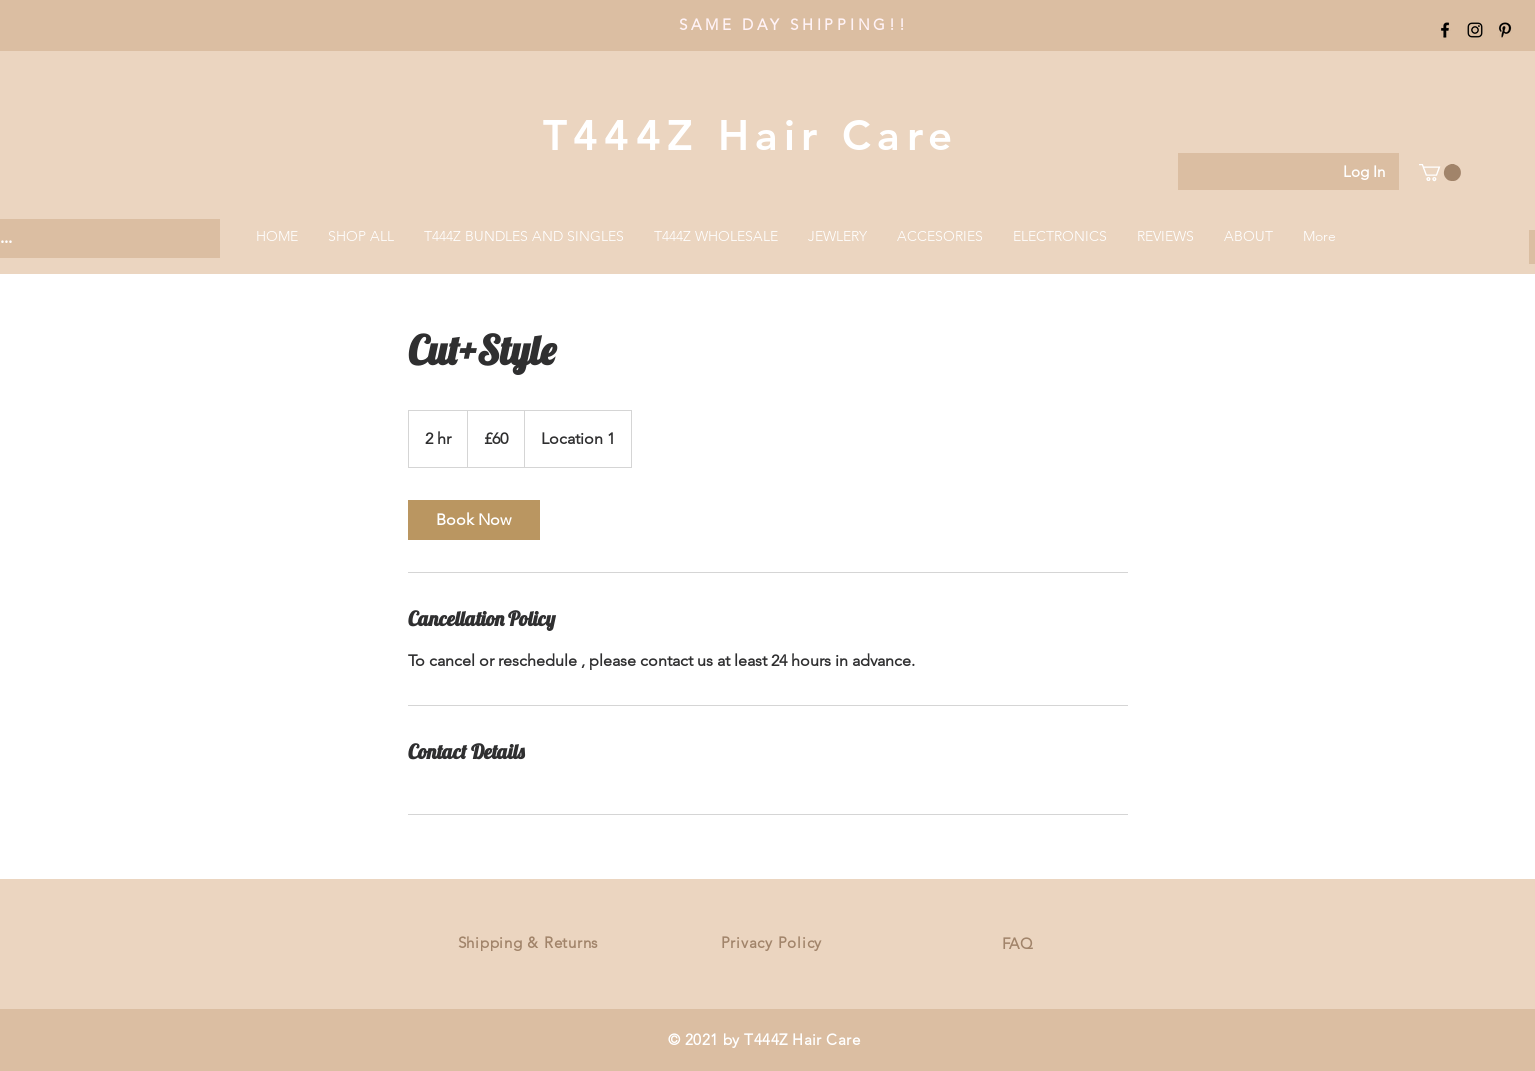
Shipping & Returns (528, 942)
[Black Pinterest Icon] (1505, 30)
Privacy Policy (772, 942)
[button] (1440, 172)
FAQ (1018, 943)
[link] (474, 520)
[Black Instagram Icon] (1475, 30)
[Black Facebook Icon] (1445, 30)
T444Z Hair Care (751, 135)
